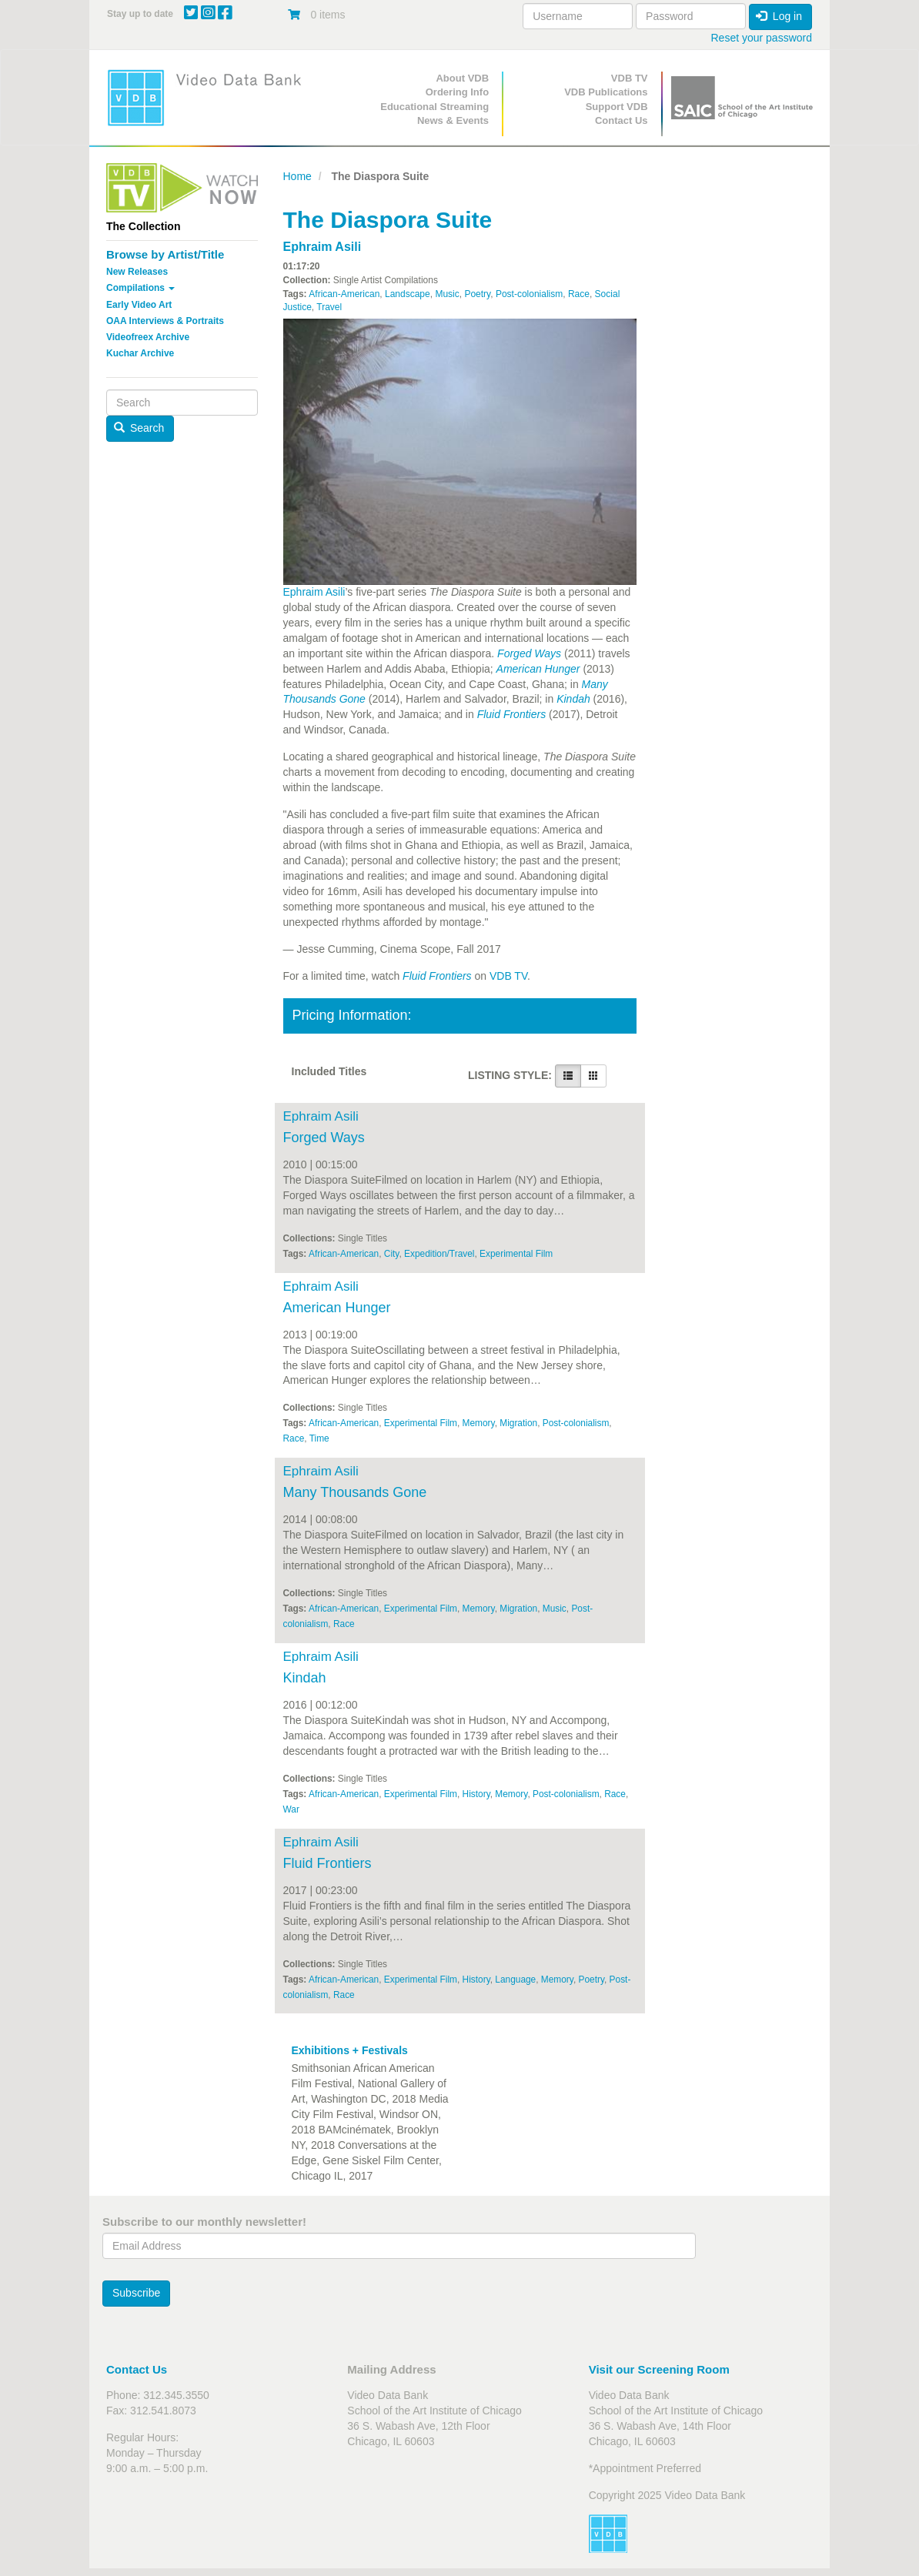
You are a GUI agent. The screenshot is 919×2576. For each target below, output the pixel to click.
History (476, 1794)
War (291, 1809)
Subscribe (136, 2293)
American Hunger (538, 669)
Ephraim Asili (322, 246)
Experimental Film (516, 1253)
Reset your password (761, 38)
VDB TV (629, 78)
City (391, 1253)
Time (319, 1438)
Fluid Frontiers (511, 714)
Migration (518, 1423)
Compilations (140, 287)
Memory (479, 1423)
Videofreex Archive (147, 337)
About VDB (462, 78)
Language (515, 1979)
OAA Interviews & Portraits (165, 321)
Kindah (573, 699)
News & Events (453, 120)
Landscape (407, 294)
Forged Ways (529, 653)
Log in (779, 16)
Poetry (477, 294)
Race (579, 294)
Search (139, 428)
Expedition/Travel (439, 1253)
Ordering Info (457, 92)
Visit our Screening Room (659, 2369)
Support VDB (617, 106)
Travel (329, 307)
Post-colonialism (529, 294)
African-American (344, 294)
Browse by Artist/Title (165, 254)
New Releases (137, 271)
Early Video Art (139, 304)
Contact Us (621, 120)
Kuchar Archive (140, 353)
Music (447, 294)
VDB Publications (605, 92)
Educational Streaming (434, 106)
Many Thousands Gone (355, 1492)
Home (297, 176)
